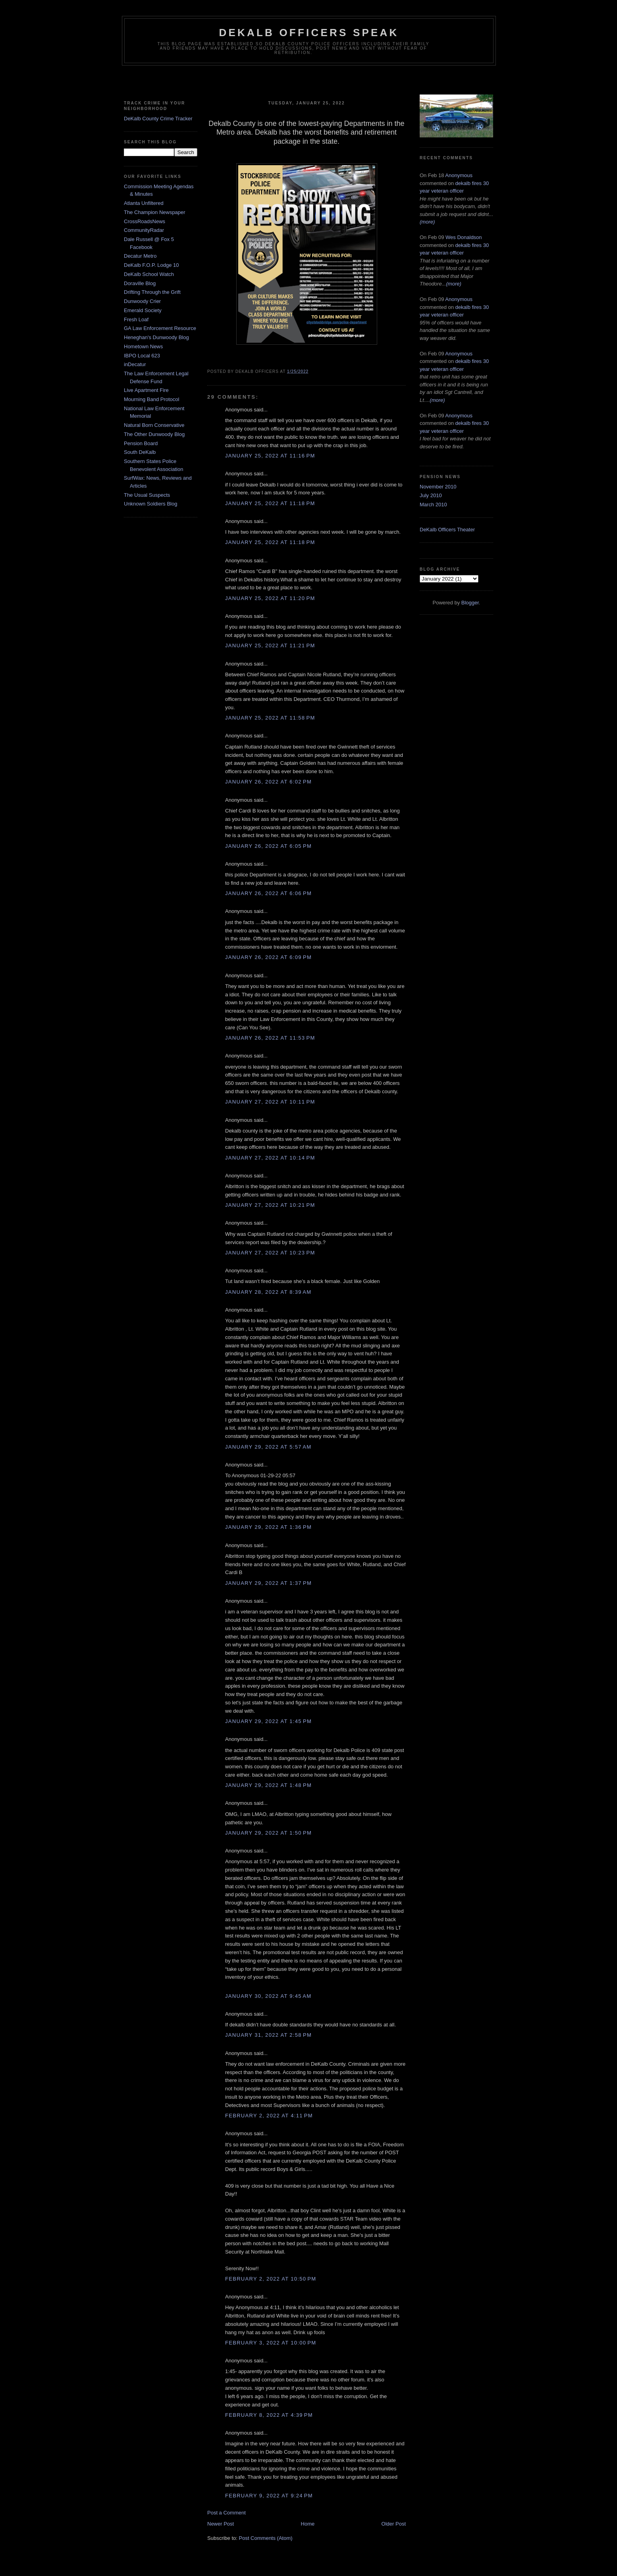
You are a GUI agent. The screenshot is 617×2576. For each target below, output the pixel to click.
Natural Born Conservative (154, 425)
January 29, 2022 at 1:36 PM (268, 1527)
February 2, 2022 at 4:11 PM (269, 2116)
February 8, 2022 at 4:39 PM (269, 2415)
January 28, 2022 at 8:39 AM (268, 1292)
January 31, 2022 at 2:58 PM (268, 2035)
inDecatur (135, 364)
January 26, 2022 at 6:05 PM (268, 846)
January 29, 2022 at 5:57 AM (268, 1447)
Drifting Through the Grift (152, 292)
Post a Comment (226, 2513)
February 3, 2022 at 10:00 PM (270, 2343)
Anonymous (458, 175)
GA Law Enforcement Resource (160, 328)
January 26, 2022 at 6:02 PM (268, 782)
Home (308, 2524)
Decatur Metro (140, 256)
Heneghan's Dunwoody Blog (156, 337)
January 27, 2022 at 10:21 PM (270, 1205)
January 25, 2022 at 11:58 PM (270, 718)
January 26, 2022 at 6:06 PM (268, 893)
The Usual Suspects (147, 495)
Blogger (470, 603)
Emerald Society (143, 310)
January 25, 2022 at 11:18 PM (270, 503)
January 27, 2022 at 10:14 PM (270, 1158)
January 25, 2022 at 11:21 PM (270, 645)
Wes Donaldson (463, 237)
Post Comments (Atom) (266, 2538)
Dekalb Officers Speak (309, 33)
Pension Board (141, 443)
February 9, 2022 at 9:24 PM (269, 2496)
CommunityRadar (144, 230)
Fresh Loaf (136, 319)
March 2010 (433, 504)
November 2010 (438, 487)
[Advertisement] (308, 81)
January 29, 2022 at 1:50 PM (268, 1833)
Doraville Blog (140, 283)
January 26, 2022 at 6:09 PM (268, 957)
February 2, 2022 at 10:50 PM (270, 2279)
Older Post (394, 2524)
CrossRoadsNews (144, 221)
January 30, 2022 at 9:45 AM (268, 1996)
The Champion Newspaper (154, 212)
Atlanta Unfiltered (144, 203)
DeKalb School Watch (149, 274)
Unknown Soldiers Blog (150, 504)
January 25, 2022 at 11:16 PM (270, 456)
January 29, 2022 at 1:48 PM (268, 1785)
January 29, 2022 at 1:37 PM (268, 1583)
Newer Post (220, 2524)
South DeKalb (140, 452)
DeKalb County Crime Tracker (158, 119)
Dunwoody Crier (142, 301)
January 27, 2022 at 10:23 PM (270, 1253)
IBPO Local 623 (142, 356)
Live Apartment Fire (146, 390)
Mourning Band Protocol (151, 399)
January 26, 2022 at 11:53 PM (270, 1038)
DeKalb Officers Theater (447, 530)
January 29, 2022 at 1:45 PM (268, 1721)
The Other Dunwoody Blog (154, 434)
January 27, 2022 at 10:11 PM (270, 1102)
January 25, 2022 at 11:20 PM (270, 598)
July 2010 (431, 495)
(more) (427, 222)
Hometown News (143, 346)
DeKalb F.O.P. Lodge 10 (151, 265)
